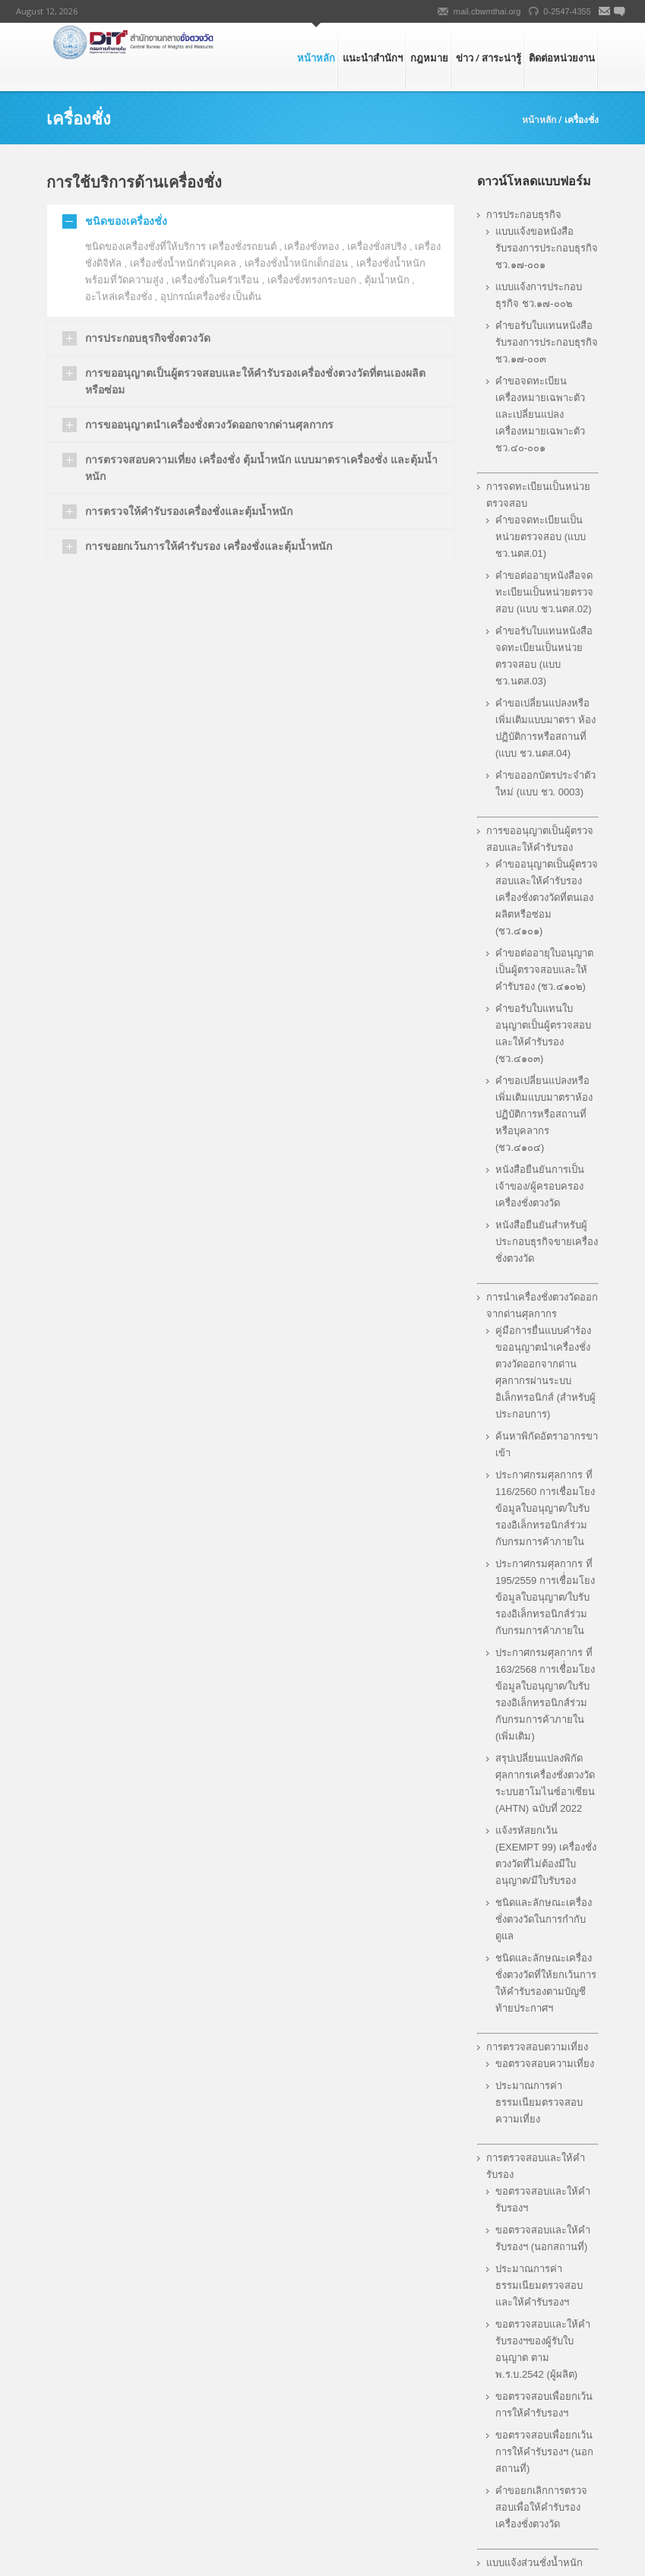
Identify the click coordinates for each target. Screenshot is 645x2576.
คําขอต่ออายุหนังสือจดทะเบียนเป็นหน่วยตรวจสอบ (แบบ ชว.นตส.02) (544, 592)
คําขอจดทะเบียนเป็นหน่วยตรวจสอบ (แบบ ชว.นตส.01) (540, 536)
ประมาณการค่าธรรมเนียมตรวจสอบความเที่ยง (539, 2102)
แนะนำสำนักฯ (373, 58)
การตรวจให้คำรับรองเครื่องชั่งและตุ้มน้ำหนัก (188, 511)
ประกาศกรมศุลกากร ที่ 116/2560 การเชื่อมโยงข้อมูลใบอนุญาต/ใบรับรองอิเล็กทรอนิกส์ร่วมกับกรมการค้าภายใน (545, 1508)
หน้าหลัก (316, 58)
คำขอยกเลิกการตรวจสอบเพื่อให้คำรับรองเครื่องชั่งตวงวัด (541, 2507)
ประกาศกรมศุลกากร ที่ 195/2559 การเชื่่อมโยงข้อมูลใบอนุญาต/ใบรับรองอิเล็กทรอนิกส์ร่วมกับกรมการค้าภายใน (545, 1597)
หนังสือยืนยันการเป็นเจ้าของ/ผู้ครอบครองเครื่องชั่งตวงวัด (539, 1186)
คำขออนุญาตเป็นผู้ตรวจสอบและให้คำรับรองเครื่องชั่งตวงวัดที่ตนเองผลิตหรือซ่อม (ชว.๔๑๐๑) (546, 897)
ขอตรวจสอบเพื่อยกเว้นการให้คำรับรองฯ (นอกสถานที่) (544, 2451)
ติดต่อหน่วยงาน (562, 58)
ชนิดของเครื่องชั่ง (126, 220)
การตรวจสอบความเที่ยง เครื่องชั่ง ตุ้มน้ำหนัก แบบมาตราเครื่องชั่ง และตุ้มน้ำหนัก (261, 467)
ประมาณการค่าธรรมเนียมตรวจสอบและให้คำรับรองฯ (539, 2285)
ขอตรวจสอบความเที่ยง (544, 2063)
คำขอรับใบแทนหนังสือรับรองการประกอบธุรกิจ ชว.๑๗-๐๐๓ (546, 342)
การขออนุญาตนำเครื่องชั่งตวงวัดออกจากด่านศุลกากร (209, 424)
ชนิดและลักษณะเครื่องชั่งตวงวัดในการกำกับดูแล (543, 1919)
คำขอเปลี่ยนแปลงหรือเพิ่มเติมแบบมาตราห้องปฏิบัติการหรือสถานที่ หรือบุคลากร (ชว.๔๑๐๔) (544, 1114)
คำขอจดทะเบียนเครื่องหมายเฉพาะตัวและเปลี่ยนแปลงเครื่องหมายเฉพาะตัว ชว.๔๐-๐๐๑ (540, 414)
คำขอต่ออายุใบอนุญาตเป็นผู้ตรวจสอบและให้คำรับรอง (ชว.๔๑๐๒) (544, 969)
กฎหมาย (429, 58)
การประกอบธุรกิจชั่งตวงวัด (147, 337)
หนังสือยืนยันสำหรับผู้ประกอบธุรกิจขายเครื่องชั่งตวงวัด (546, 1241)
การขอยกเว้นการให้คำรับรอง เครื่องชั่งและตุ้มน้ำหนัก (208, 546)
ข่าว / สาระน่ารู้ (488, 58)
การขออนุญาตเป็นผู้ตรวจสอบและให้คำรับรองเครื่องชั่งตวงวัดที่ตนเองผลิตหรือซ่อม (255, 381)
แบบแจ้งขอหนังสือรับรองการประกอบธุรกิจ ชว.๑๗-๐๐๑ (546, 248)
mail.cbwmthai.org (487, 11)
